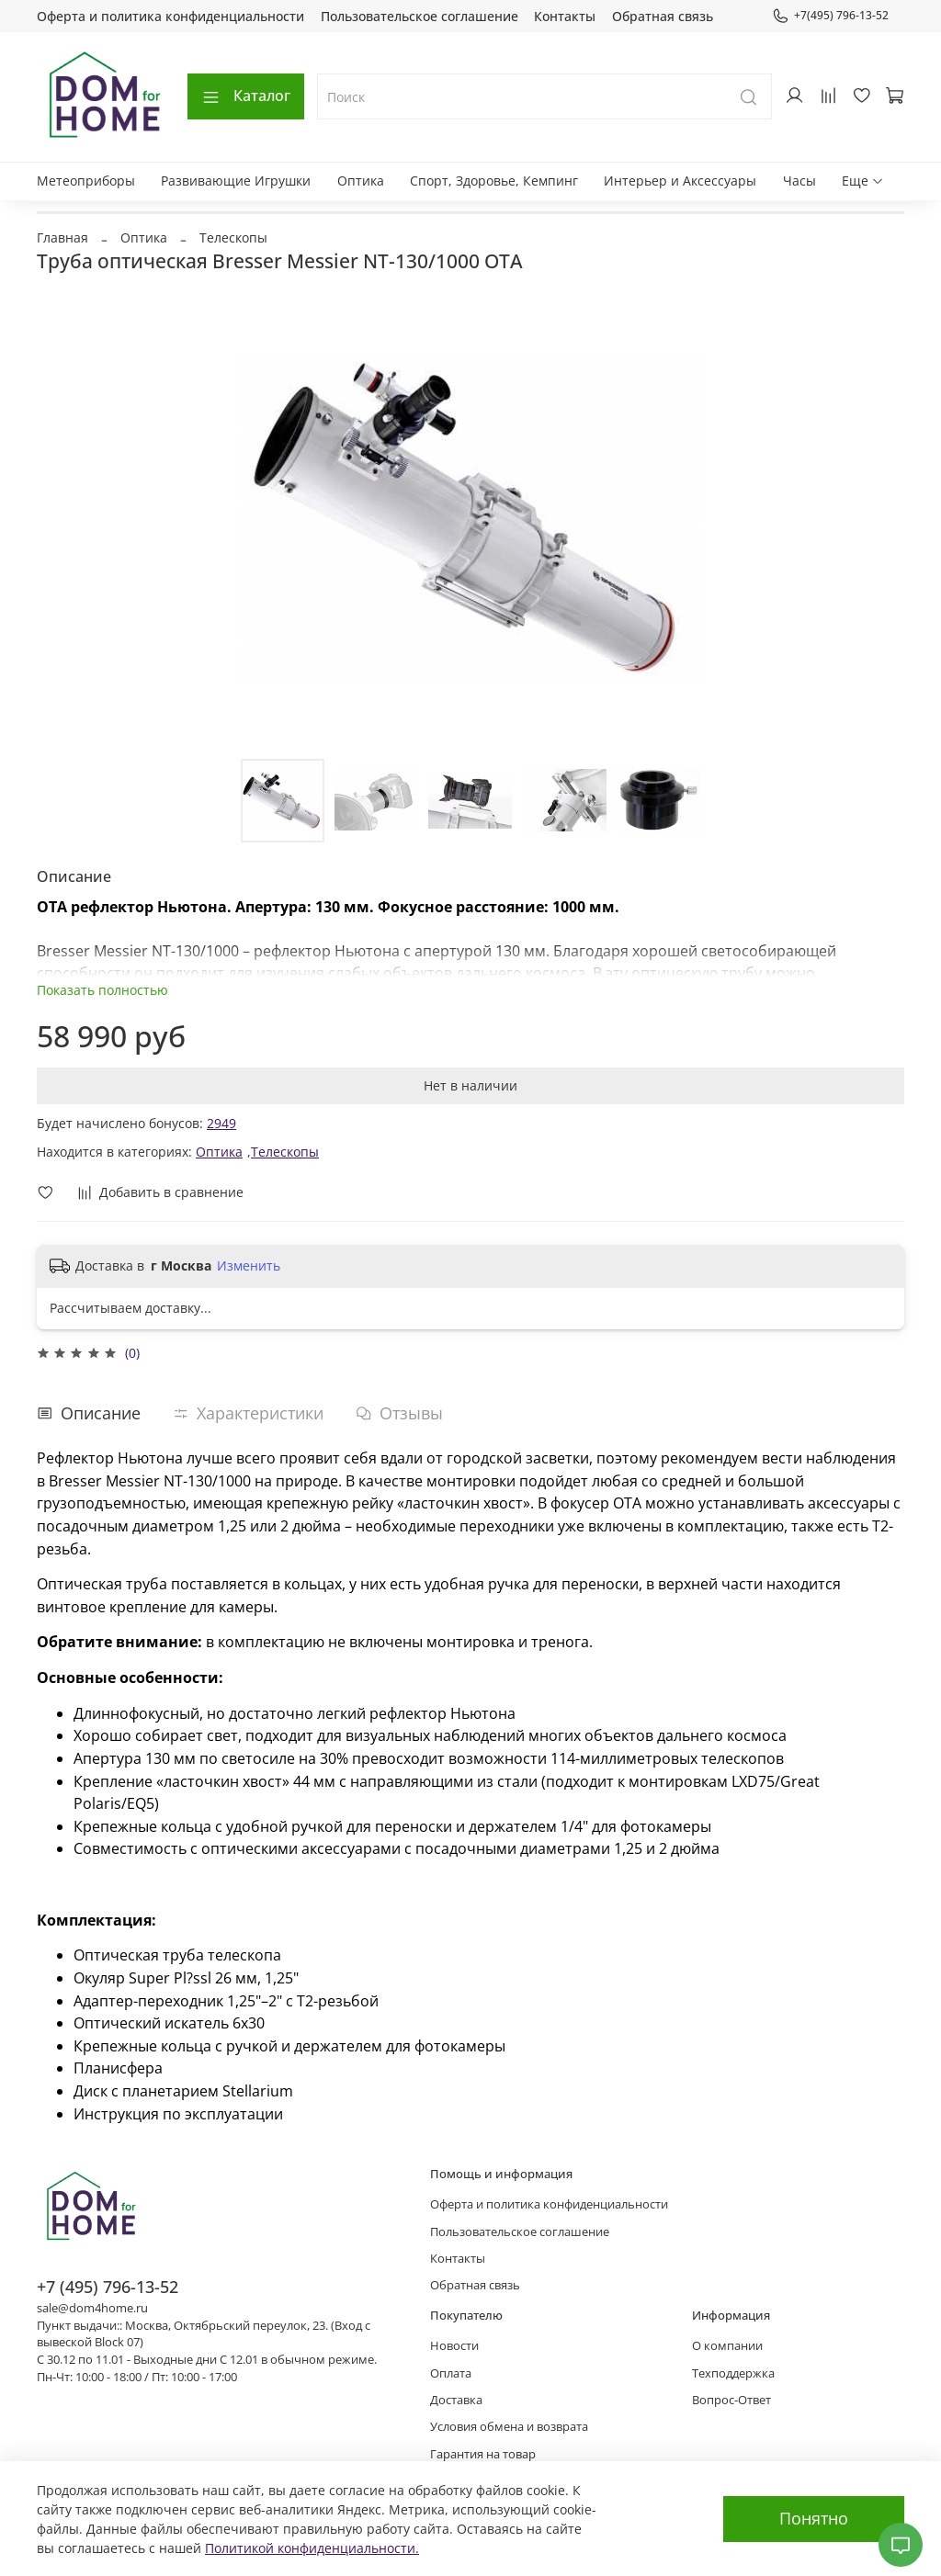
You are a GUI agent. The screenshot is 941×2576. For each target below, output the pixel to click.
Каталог (245, 95)
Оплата (450, 2373)
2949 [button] (221, 1123)
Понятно (813, 2518)
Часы (799, 180)
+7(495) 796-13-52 (830, 15)
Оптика (360, 180)
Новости (454, 2346)
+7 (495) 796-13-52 (107, 2287)
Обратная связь (662, 16)
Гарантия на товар (483, 2454)
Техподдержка (733, 2373)
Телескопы (233, 237)
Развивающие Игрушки (236, 180)
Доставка (456, 2400)
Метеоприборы (86, 180)
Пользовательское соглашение (419, 16)
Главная (62, 237)
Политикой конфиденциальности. (312, 2548)
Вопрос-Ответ (731, 2400)
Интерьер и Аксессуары (680, 180)
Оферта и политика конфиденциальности (170, 16)
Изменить (248, 1266)
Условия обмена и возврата (509, 2427)
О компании (727, 2346)
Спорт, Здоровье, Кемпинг (494, 180)
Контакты (564, 16)
